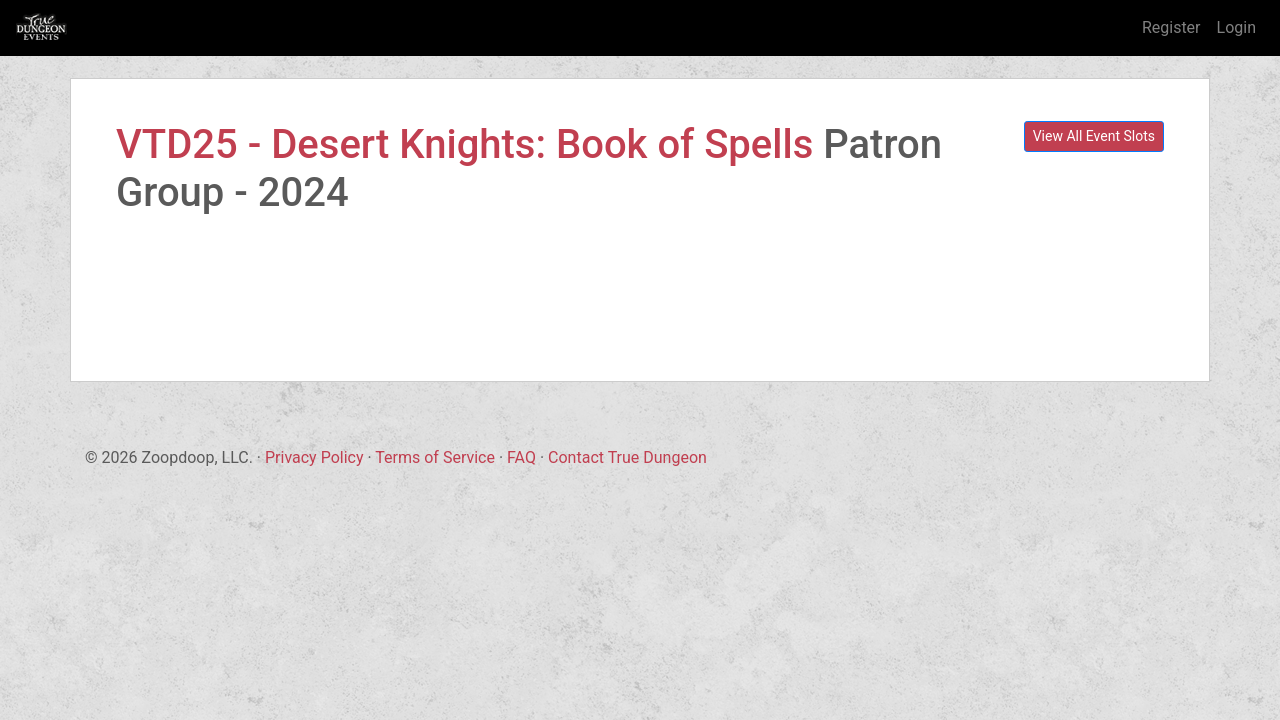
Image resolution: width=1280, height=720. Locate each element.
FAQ (521, 457)
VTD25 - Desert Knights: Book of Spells (464, 144)
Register (1171, 27)
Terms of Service (435, 457)
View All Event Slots (1094, 136)
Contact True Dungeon (627, 457)
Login (1236, 27)
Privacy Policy (314, 457)
